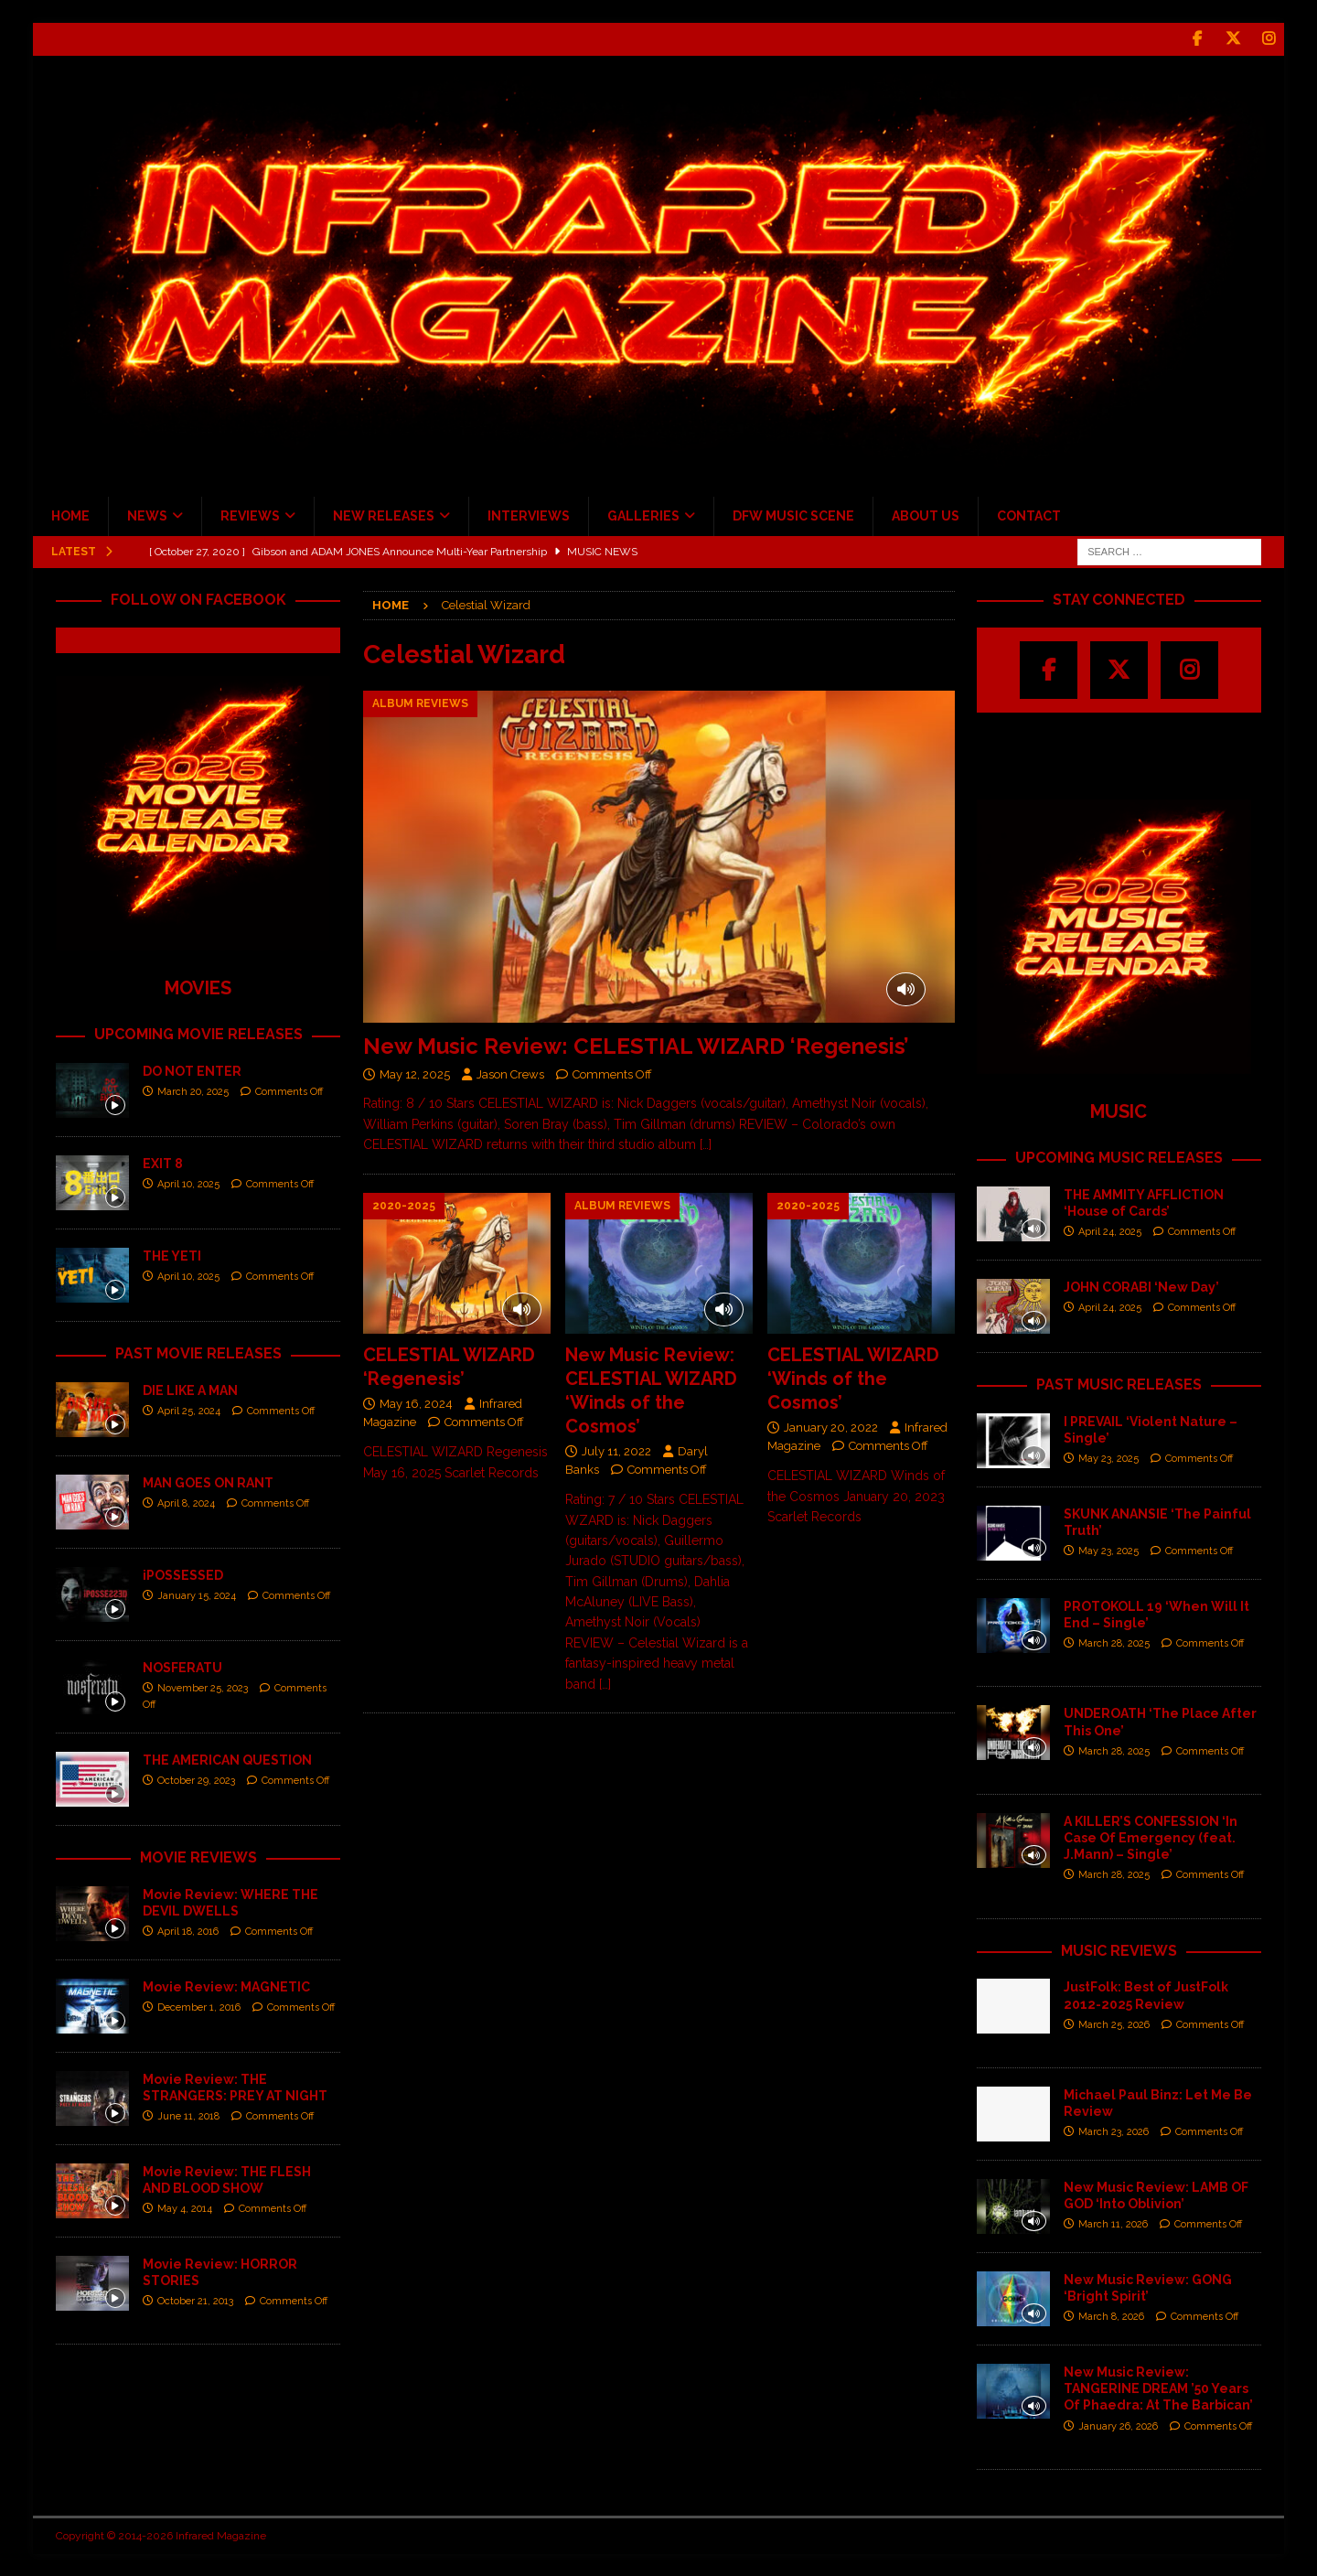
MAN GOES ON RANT (208, 1482)
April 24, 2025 (1109, 1232)
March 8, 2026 (1111, 2317)
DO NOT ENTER (192, 1071)
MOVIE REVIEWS (198, 1856)
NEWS (147, 516)
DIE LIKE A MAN (190, 1389)
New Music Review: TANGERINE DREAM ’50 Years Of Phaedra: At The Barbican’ (1158, 2387)
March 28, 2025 (1114, 1643)
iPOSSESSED (183, 1574)
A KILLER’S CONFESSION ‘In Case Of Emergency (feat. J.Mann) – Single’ (1150, 1837)
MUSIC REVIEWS (1119, 1950)
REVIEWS (250, 516)
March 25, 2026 (1114, 2024)
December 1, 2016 (199, 2006)
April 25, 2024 (188, 1411)
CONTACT (1029, 516)
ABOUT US (925, 516)
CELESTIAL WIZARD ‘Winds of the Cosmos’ (853, 1377)
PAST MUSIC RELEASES (1119, 1383)
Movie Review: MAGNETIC (226, 1986)
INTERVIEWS (528, 516)
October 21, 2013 (195, 2301)
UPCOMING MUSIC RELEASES (1119, 1157)
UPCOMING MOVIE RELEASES (198, 1034)
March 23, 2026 (1113, 2132)
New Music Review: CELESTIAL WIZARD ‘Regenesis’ (636, 1046)
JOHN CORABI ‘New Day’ (1141, 1286)
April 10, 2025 (188, 1184)
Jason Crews (510, 1073)
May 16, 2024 (416, 1403)
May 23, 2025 (1108, 1459)
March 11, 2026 (1113, 2224)
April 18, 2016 (188, 1931)
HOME (70, 516)
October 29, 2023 (196, 1781)
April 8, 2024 (186, 1503)
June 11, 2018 (188, 2116)
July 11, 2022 (616, 1450)
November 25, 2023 (202, 1688)
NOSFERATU (182, 1666)
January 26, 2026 (1118, 2425)
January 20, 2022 (831, 1426)
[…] (706, 1144)
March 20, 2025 (193, 1092)
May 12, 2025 (415, 1073)
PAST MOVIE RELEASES (198, 1353)
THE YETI (172, 1256)
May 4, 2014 (184, 2209)
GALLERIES (643, 516)
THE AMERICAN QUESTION (227, 1759)
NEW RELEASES (383, 516)
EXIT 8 (163, 1163)
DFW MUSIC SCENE (793, 516)
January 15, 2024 (196, 1596)
